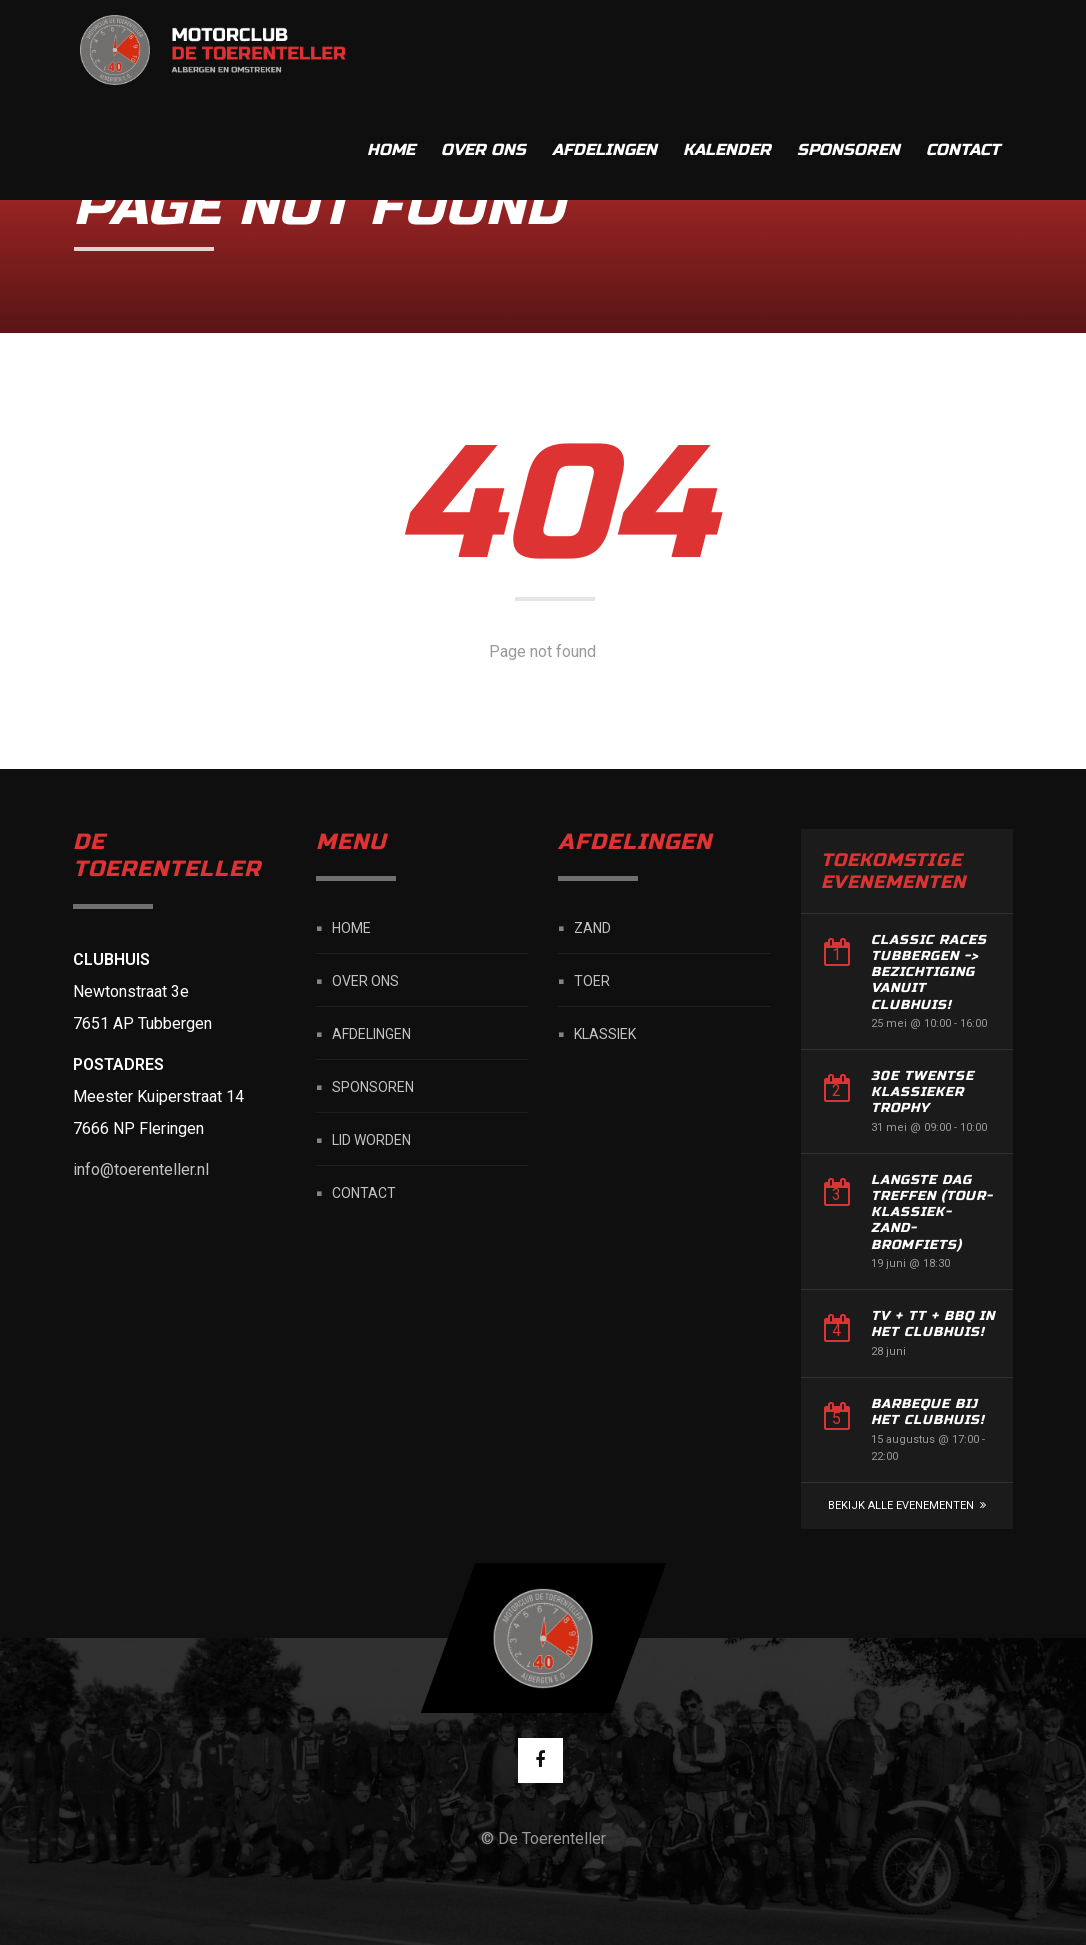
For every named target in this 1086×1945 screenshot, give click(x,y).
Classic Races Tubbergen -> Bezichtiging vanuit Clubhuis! (929, 972)
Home (391, 49)
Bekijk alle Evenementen (901, 1505)
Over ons (483, 49)
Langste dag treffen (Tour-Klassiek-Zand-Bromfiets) (932, 1212)
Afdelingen (604, 49)
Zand (592, 928)
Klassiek (605, 1034)
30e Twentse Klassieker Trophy (922, 1092)
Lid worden (371, 1140)
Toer (592, 981)
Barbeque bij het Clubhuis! (928, 1412)
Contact (963, 49)
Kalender (727, 49)
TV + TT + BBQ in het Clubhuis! (933, 1324)
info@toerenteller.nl (141, 1169)
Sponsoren (848, 49)
